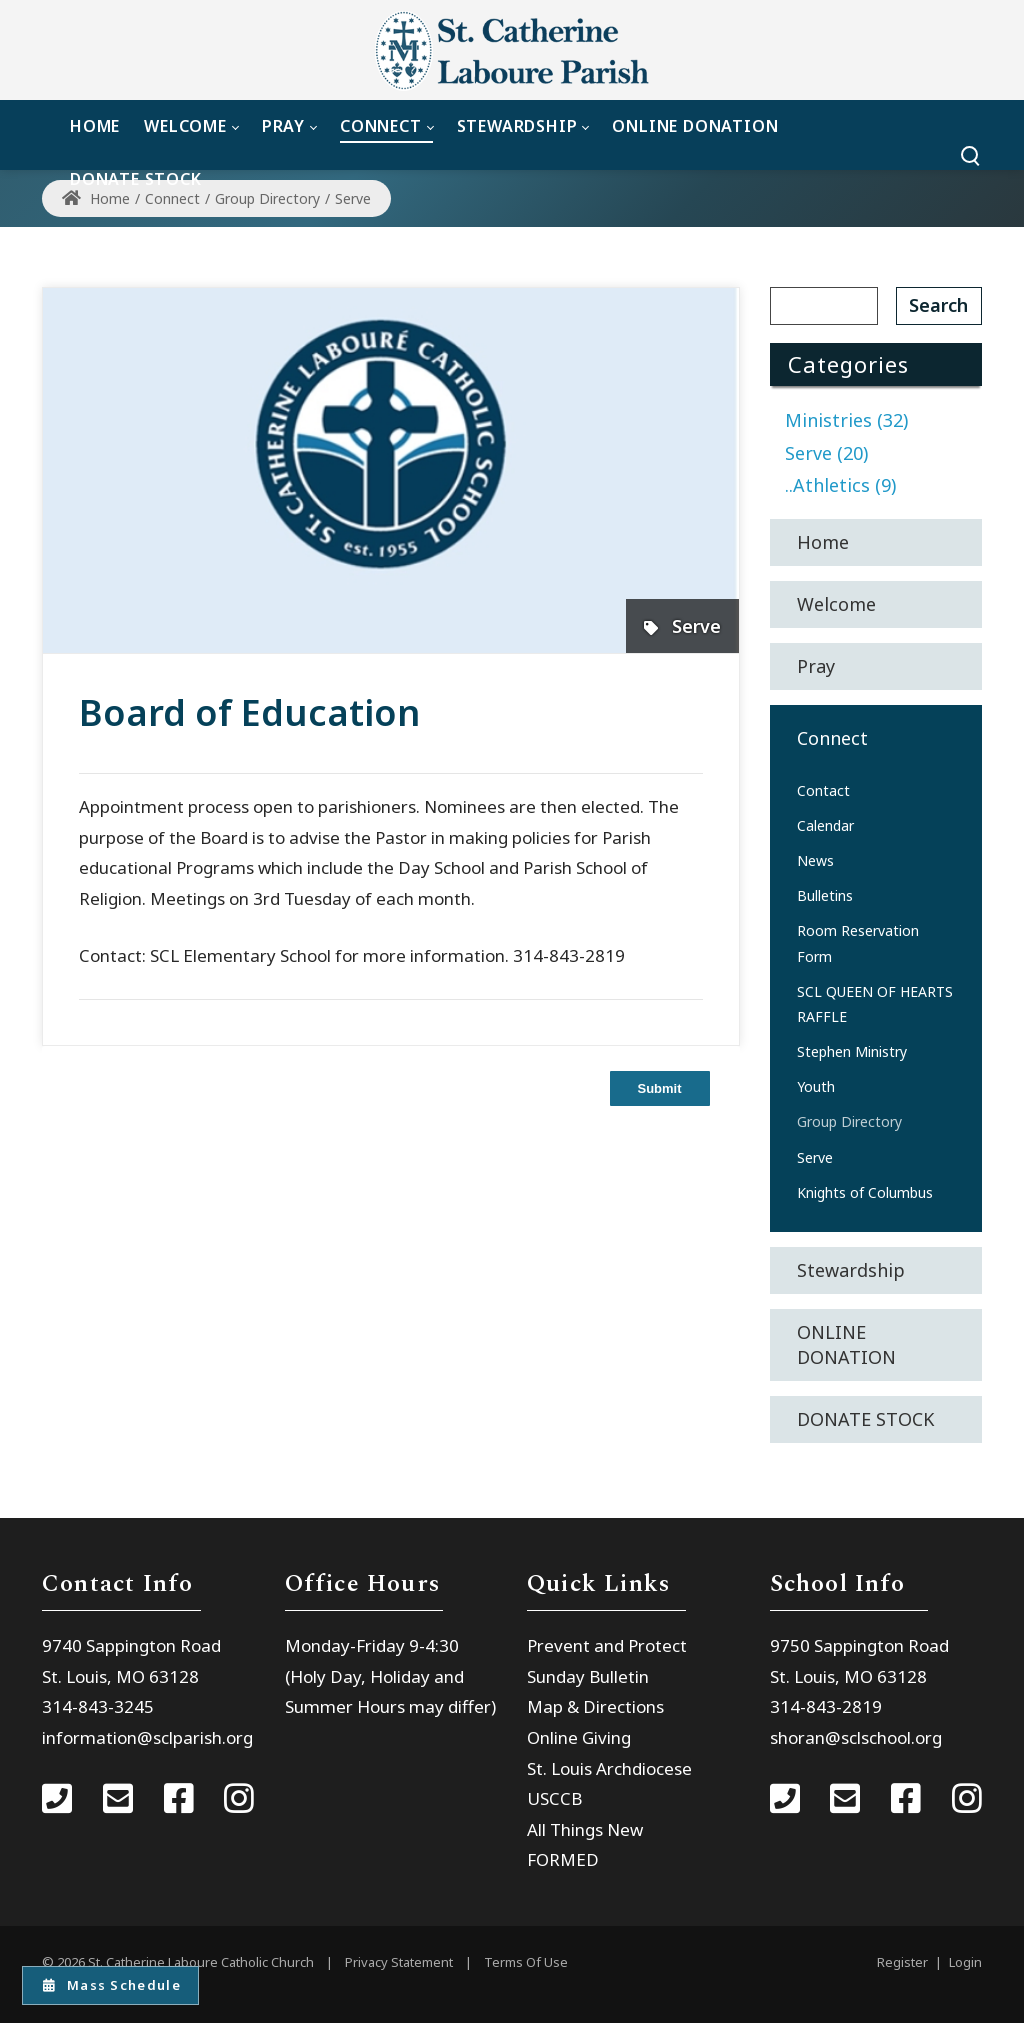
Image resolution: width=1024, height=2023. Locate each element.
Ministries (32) (846, 420)
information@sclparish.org (147, 1737)
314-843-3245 (98, 1706)
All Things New (585, 1829)
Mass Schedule (112, 1984)
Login (965, 1962)
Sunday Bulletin (588, 1676)
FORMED (563, 1859)
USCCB (554, 1798)
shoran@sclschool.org (856, 1737)
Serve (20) (826, 453)
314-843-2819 (826, 1706)
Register (902, 1962)
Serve (696, 626)
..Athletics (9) (840, 485)
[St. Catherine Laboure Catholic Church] (512, 50)
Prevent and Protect (607, 1645)
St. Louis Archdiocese (609, 1768)
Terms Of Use (526, 1962)
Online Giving (579, 1737)
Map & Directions (595, 1706)
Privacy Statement (399, 1962)
